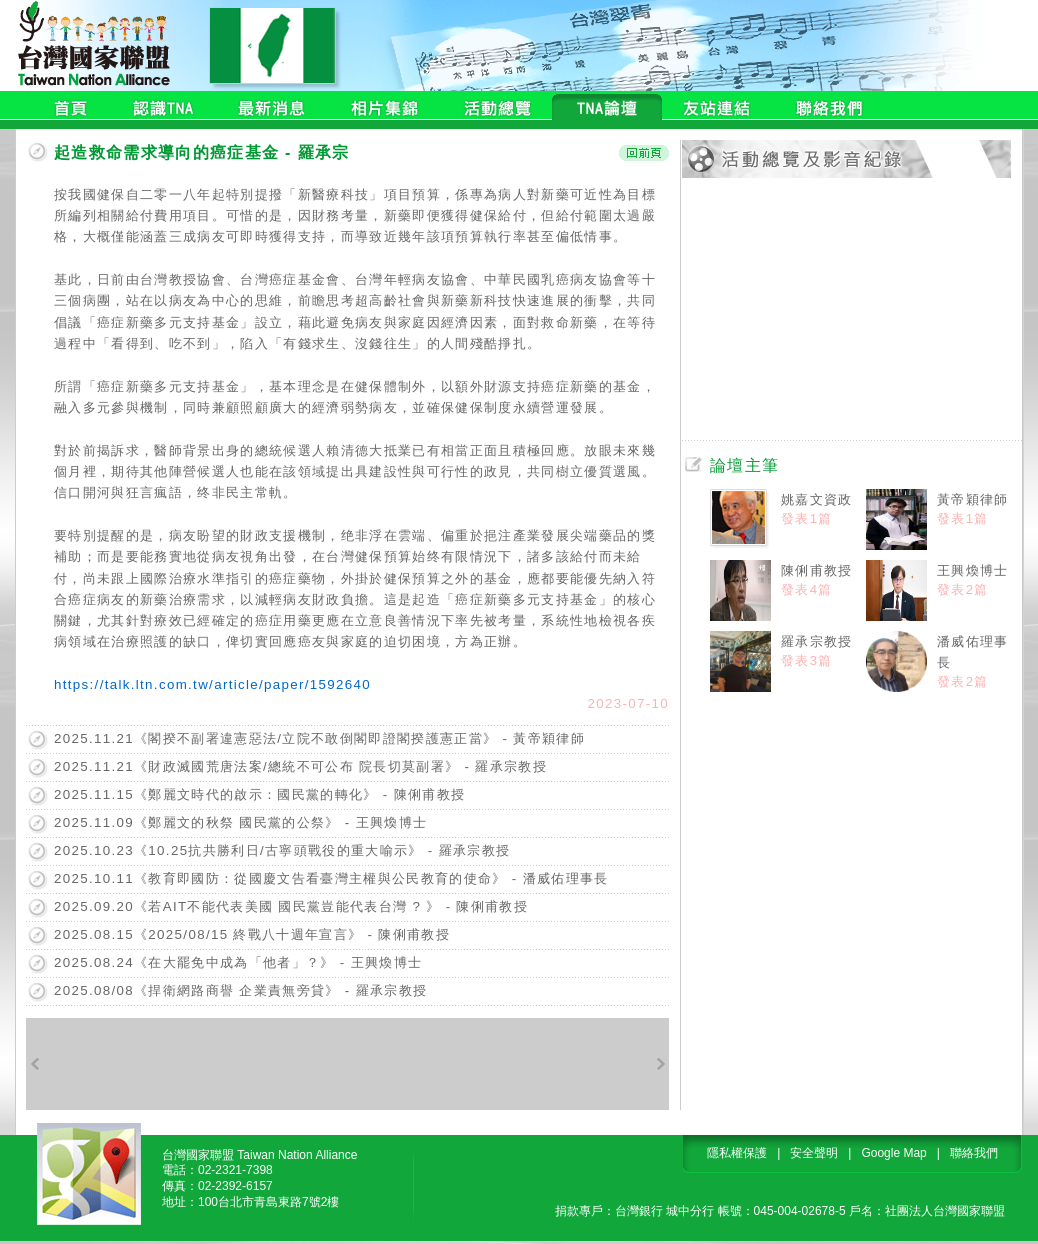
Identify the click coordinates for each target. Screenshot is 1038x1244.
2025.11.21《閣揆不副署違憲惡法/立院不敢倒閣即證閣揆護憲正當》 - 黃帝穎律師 (319, 738)
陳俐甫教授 (817, 570)
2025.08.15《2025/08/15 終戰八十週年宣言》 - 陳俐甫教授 (252, 934)
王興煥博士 (973, 570)
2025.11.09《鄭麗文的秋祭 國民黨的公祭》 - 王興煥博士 (240, 822)
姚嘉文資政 (817, 499)
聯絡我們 (974, 1153)
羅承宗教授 (817, 641)
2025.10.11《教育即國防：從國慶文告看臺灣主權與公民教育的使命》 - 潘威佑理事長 (331, 878)
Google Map (893, 1153)
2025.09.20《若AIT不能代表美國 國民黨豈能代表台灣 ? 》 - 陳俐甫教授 (291, 906)
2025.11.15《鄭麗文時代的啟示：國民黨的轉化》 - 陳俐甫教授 (259, 794)
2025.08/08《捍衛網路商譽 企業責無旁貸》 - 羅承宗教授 (240, 990)
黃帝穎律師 (973, 499)
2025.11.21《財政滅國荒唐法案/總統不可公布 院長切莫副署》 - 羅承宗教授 (300, 766)
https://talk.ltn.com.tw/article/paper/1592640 (212, 684)
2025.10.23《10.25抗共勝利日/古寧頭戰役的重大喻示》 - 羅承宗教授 (282, 850)
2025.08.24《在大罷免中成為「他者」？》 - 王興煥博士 (238, 962)
